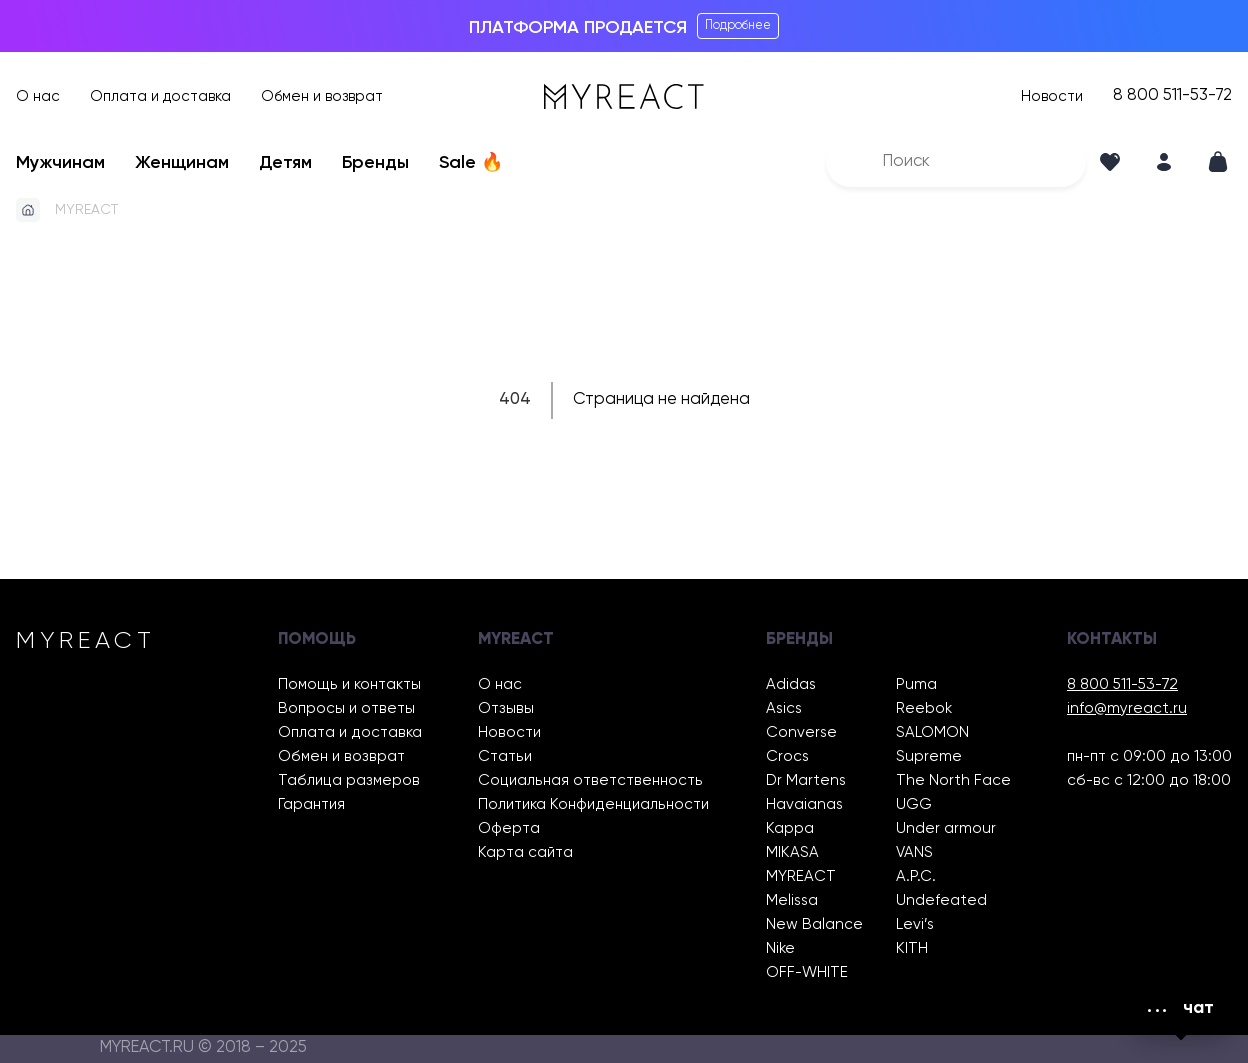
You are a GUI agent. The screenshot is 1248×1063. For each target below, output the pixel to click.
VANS (914, 852)
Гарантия (311, 804)
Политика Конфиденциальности (593, 804)
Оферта (509, 828)
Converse (801, 732)
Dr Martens (806, 780)
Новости (1052, 96)
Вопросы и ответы (346, 708)
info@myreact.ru (1127, 708)
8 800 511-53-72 (1172, 96)
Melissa (792, 900)
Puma (916, 684)
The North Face (953, 780)
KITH (912, 948)
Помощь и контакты (349, 684)
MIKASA (792, 852)
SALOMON (932, 732)
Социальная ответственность (590, 780)
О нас (38, 96)
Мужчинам (60, 163)
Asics (784, 708)
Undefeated (941, 900)
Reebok (924, 708)
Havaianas (804, 804)
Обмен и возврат (322, 96)
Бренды (375, 163)
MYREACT (86, 210)
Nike (780, 948)
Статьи (505, 756)
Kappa (790, 828)
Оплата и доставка (160, 96)
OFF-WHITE (807, 972)
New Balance (814, 924)
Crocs (787, 756)
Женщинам (182, 163)
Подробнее (738, 25)
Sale (471, 163)
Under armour (946, 828)
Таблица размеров (349, 780)
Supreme (929, 756)
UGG (914, 804)
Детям (285, 163)
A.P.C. (916, 876)
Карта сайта (525, 852)
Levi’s (915, 924)
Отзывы (506, 708)
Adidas (791, 684)
